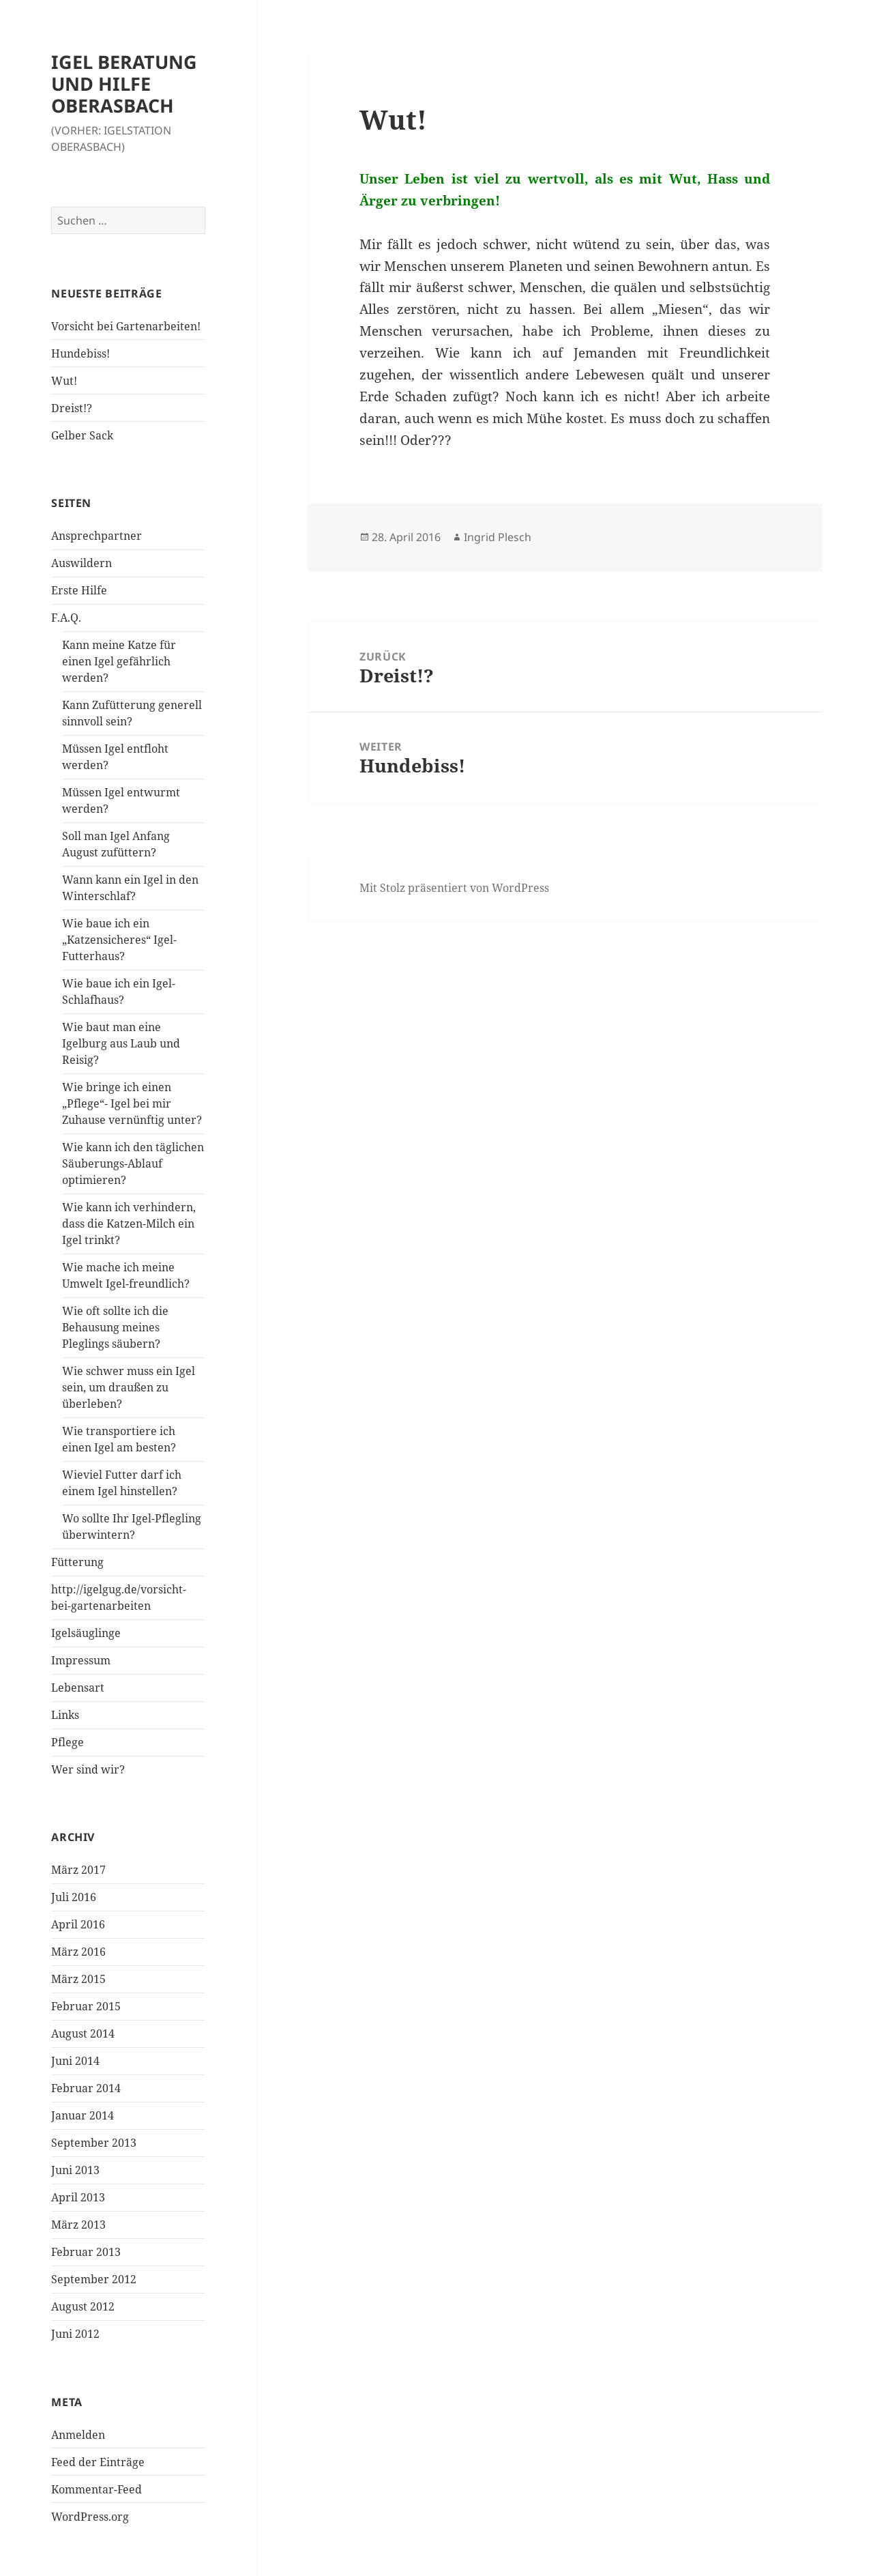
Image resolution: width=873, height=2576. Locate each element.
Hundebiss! (80, 353)
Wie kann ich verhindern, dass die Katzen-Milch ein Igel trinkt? (129, 1223)
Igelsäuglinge (86, 1632)
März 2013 (78, 2224)
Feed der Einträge (98, 2462)
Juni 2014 (75, 2060)
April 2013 (78, 2197)
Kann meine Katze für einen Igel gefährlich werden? (119, 661)
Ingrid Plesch (497, 537)
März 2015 (78, 1978)
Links (65, 1714)
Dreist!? (71, 408)
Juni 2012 (75, 2333)
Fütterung (77, 1561)
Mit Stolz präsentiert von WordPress (454, 887)
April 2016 (78, 1924)
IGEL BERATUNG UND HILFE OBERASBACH (124, 83)
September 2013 (93, 2142)
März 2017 (78, 1869)
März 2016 (78, 1951)
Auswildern (81, 562)
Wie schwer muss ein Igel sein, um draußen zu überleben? (128, 1387)
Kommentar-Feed (96, 2489)
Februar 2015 (86, 2006)
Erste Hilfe (79, 590)
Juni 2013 (75, 2169)
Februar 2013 (86, 2251)
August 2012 (83, 2306)
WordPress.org (90, 2516)
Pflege (67, 1742)
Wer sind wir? (88, 1769)
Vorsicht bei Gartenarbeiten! (126, 326)
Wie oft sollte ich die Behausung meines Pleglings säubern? (115, 1327)
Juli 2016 (73, 1897)
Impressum (80, 1660)
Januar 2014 (82, 2115)
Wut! (64, 380)
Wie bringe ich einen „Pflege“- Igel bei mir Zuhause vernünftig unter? (132, 1103)
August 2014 (83, 2033)
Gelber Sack (82, 435)
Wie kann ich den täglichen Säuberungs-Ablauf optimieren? (133, 1163)
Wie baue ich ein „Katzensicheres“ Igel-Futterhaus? (119, 940)
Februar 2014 (86, 2088)
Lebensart (77, 1687)
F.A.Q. (66, 617)
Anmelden (78, 2434)
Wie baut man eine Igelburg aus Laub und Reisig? (121, 1043)
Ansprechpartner (96, 535)
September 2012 (93, 2279)
